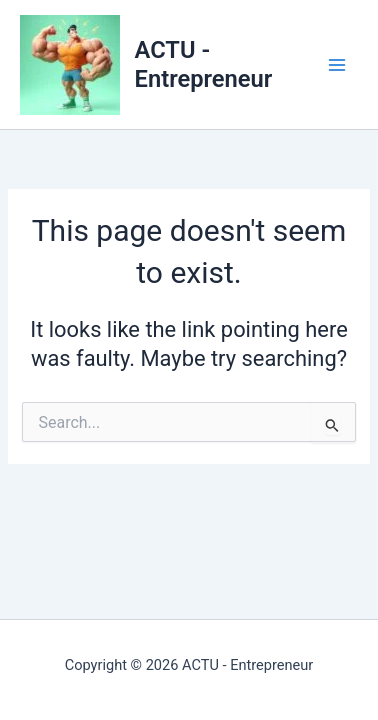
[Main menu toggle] (337, 65)
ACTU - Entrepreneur (204, 64)
